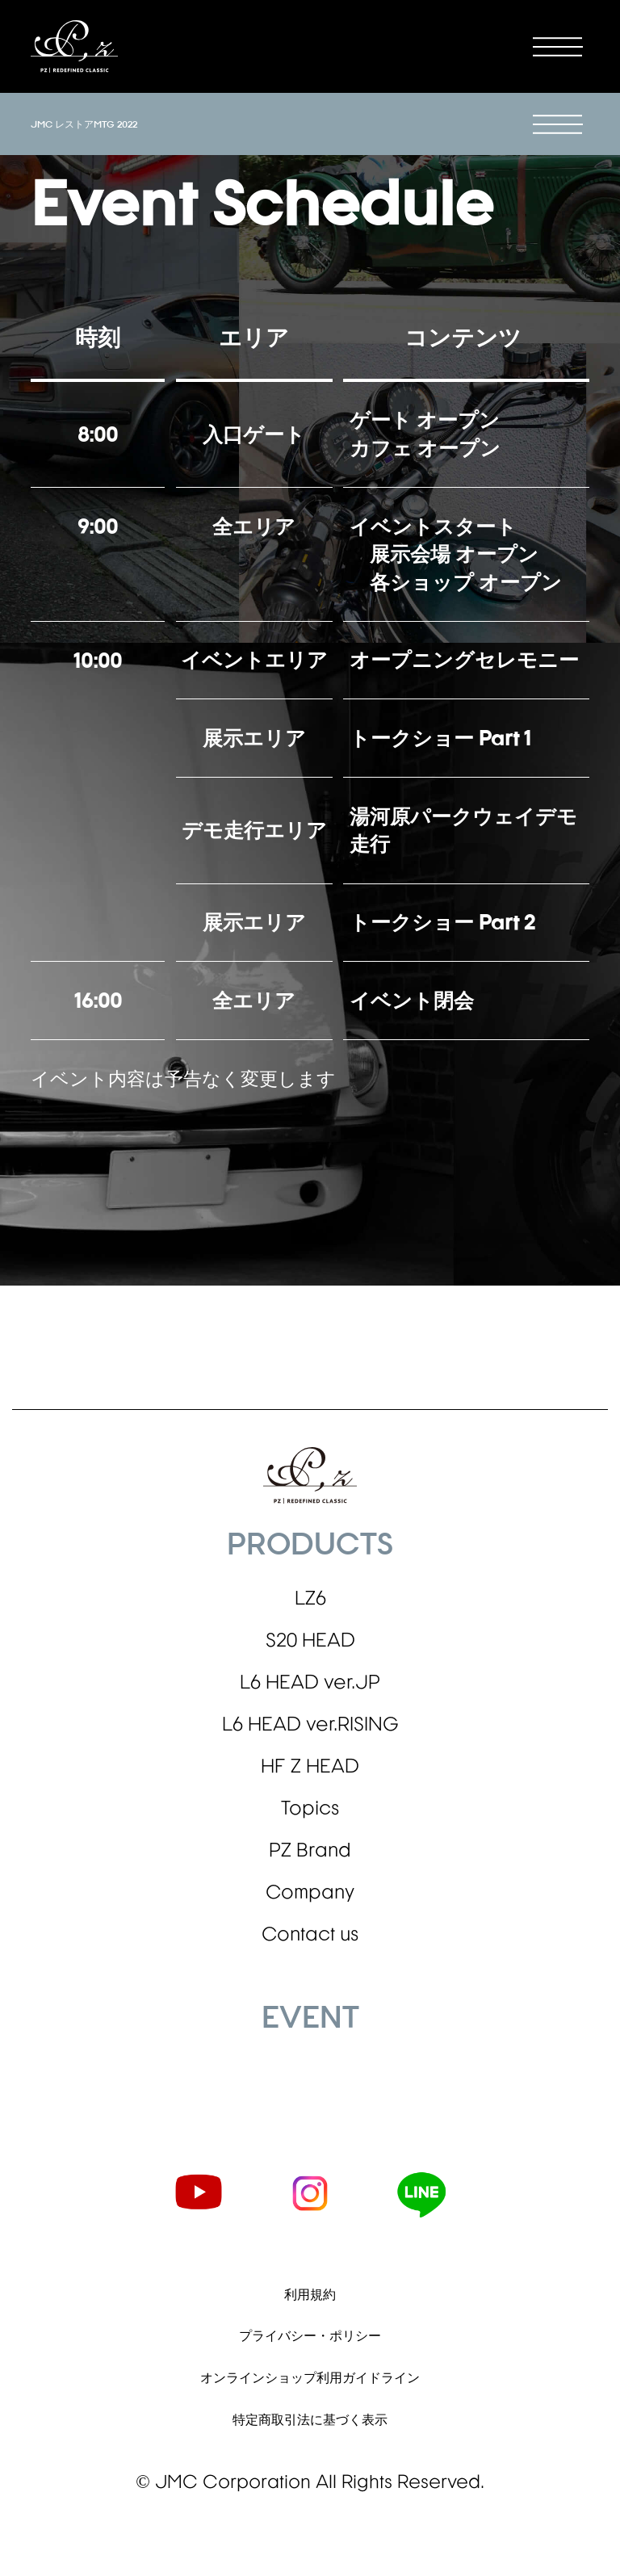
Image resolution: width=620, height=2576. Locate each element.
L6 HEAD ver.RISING (310, 1745)
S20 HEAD (310, 1650)
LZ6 (310, 1603)
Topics (310, 1840)
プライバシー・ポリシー (310, 2390)
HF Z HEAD (310, 1793)
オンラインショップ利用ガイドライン (310, 2434)
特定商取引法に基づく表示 (310, 2479)
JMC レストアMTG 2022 (84, 124)
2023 (29, 2150)
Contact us (310, 1982)
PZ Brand (310, 1887)
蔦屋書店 (31, 2121)
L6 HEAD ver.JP (310, 1697)
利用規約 (310, 2344)
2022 (29, 2165)
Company (310, 1935)
